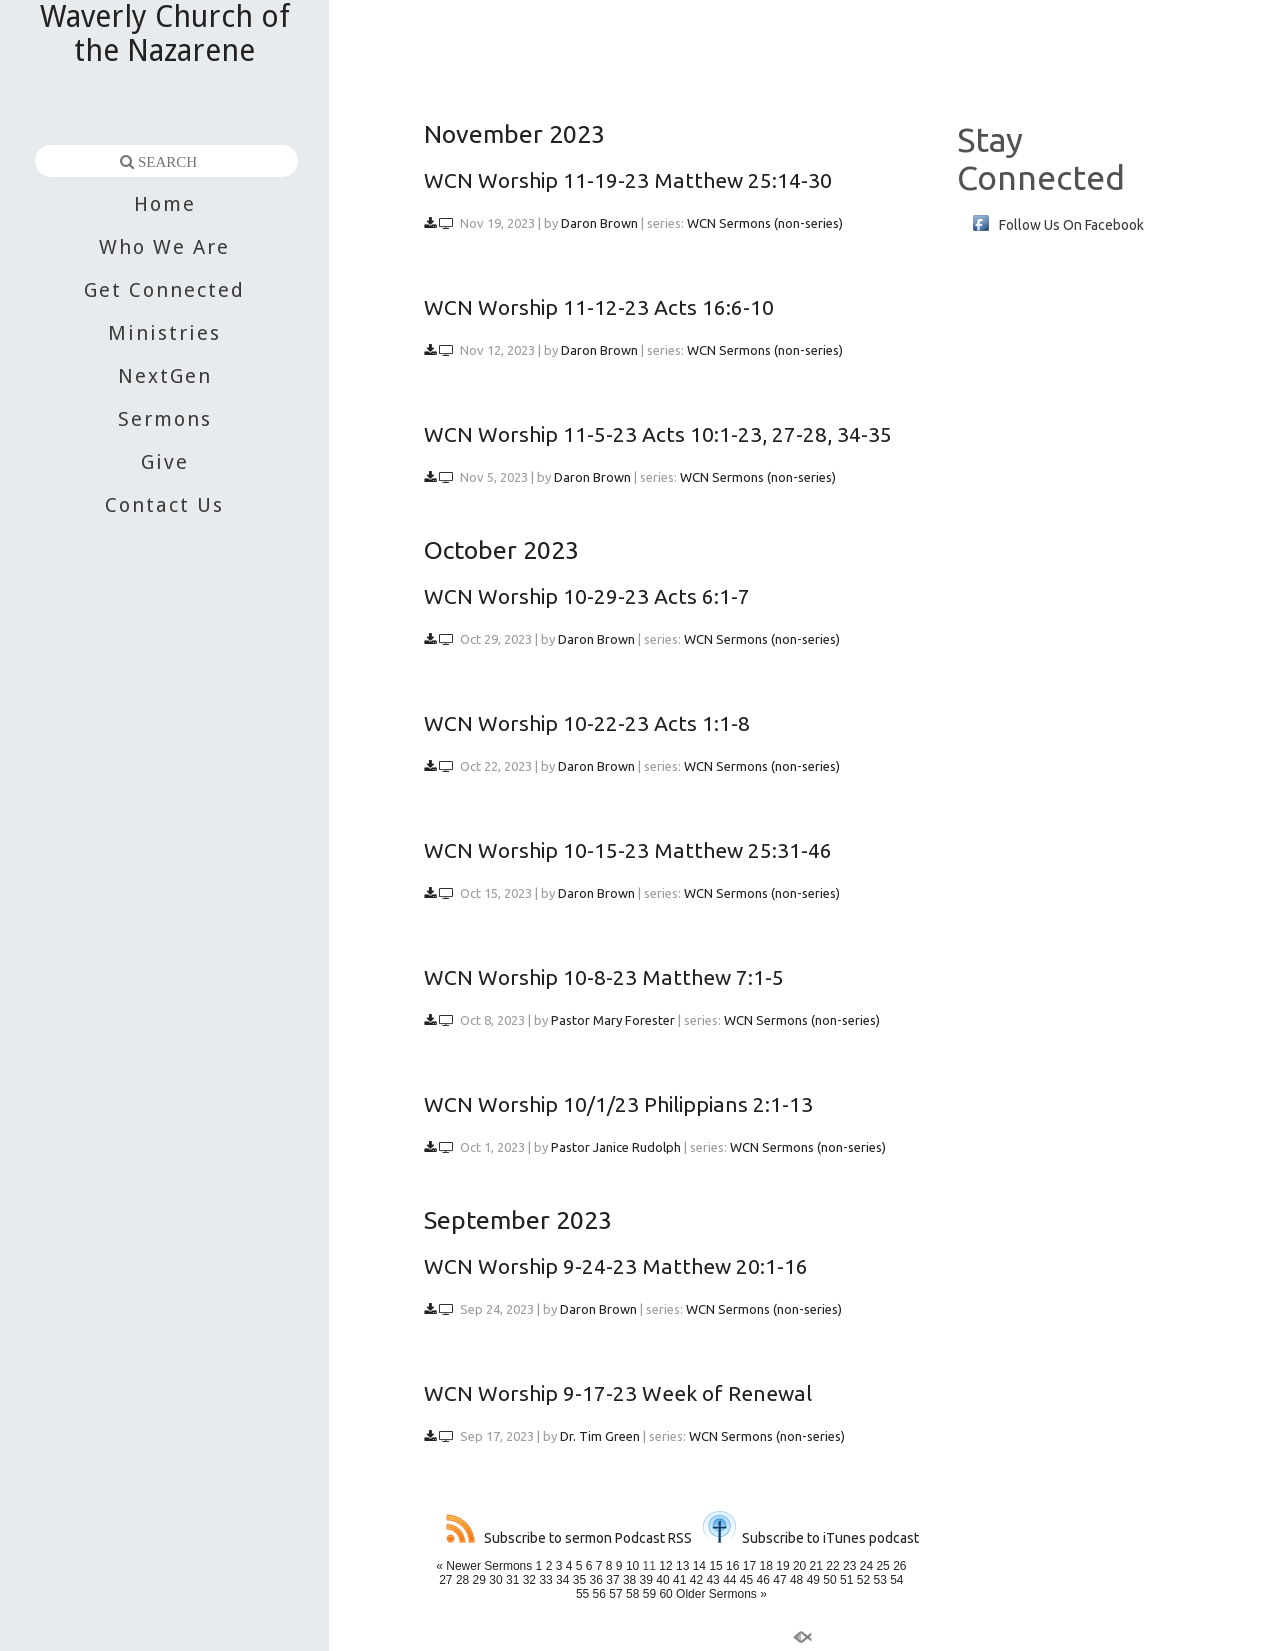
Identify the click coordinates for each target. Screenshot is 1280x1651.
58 (632, 1594)
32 (529, 1580)
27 (445, 1580)
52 (863, 1580)
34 (562, 1580)
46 (763, 1580)
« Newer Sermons (484, 1566)
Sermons (165, 419)
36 (596, 1580)
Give (165, 462)
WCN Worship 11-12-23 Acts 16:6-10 (599, 307)
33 (545, 1580)
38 (629, 1580)
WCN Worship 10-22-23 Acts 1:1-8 (587, 723)
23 (849, 1566)
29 (479, 1580)
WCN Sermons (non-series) (765, 223)
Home (165, 204)
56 (599, 1594)
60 (665, 1594)
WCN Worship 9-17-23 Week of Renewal (618, 1393)
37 (612, 1580)
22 (832, 1566)
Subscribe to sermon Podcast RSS (569, 1538)
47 (779, 1580)
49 (813, 1580)
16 (732, 1566)
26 (899, 1566)
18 (766, 1566)
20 (799, 1566)
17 (749, 1566)
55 (582, 1594)
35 (579, 1580)
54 (896, 1580)
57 (615, 1594)
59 (649, 1594)
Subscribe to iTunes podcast (811, 1538)
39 (646, 1580)
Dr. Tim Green (600, 1436)
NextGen (165, 376)
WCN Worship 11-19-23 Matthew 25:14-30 (628, 180)
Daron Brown (599, 223)
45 (746, 1580)
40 (662, 1580)
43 (712, 1580)
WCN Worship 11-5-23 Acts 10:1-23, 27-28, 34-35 (658, 434)
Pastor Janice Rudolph (616, 1147)
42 (696, 1580)
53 (879, 1580)
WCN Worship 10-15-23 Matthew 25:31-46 (628, 850)
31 (512, 1580)
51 (846, 1580)
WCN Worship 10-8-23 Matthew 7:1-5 (604, 977)
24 (866, 1566)
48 (796, 1580)
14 (699, 1566)
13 (682, 1566)
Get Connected (164, 290)
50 (829, 1580)
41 (679, 1580)
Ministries (164, 333)
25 (882, 1566)
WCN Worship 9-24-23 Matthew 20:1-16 (616, 1266)
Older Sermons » (721, 1594)
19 (782, 1566)
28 (462, 1580)
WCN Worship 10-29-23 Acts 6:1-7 (587, 596)
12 (665, 1566)
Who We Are (164, 247)
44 (729, 1580)
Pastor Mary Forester (613, 1020)
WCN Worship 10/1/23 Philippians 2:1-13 (618, 1104)
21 (816, 1566)
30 (495, 1580)
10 (632, 1566)
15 (715, 1566)
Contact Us (164, 505)
